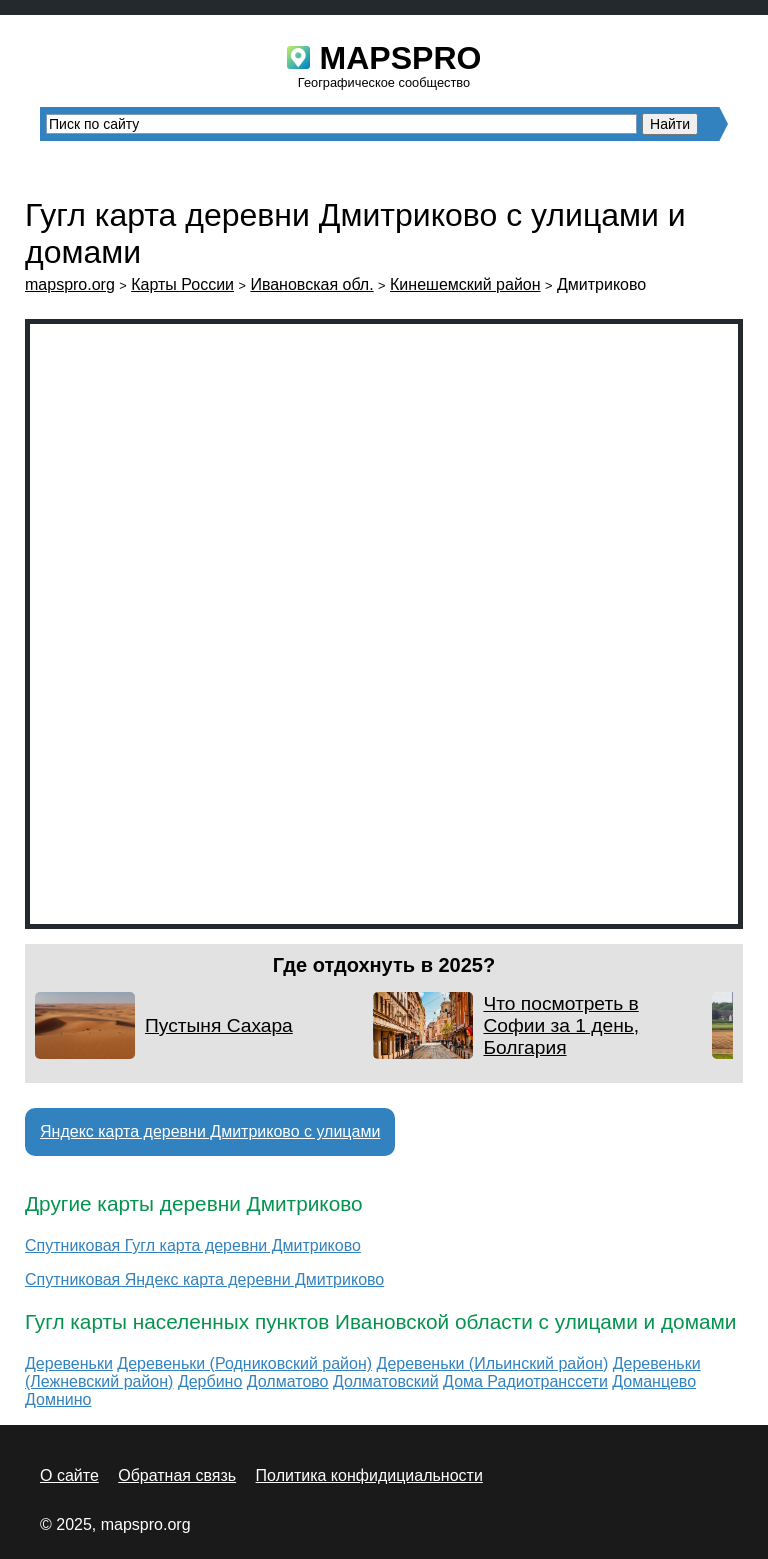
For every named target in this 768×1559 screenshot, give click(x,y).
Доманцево (654, 1381)
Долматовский (386, 1381)
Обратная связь (177, 1475)
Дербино (210, 1381)
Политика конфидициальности (369, 1475)
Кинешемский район (465, 284)
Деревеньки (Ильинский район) (493, 1363)
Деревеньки (69, 1363)
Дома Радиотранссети (525, 1381)
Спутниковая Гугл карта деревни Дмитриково (193, 1245)
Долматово (288, 1381)
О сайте (69, 1475)
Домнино (58, 1399)
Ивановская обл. (311, 284)
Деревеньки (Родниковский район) (244, 1363)
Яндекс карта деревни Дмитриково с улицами (210, 1131)
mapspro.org (70, 284)
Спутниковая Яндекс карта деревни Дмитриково (204, 1279)
